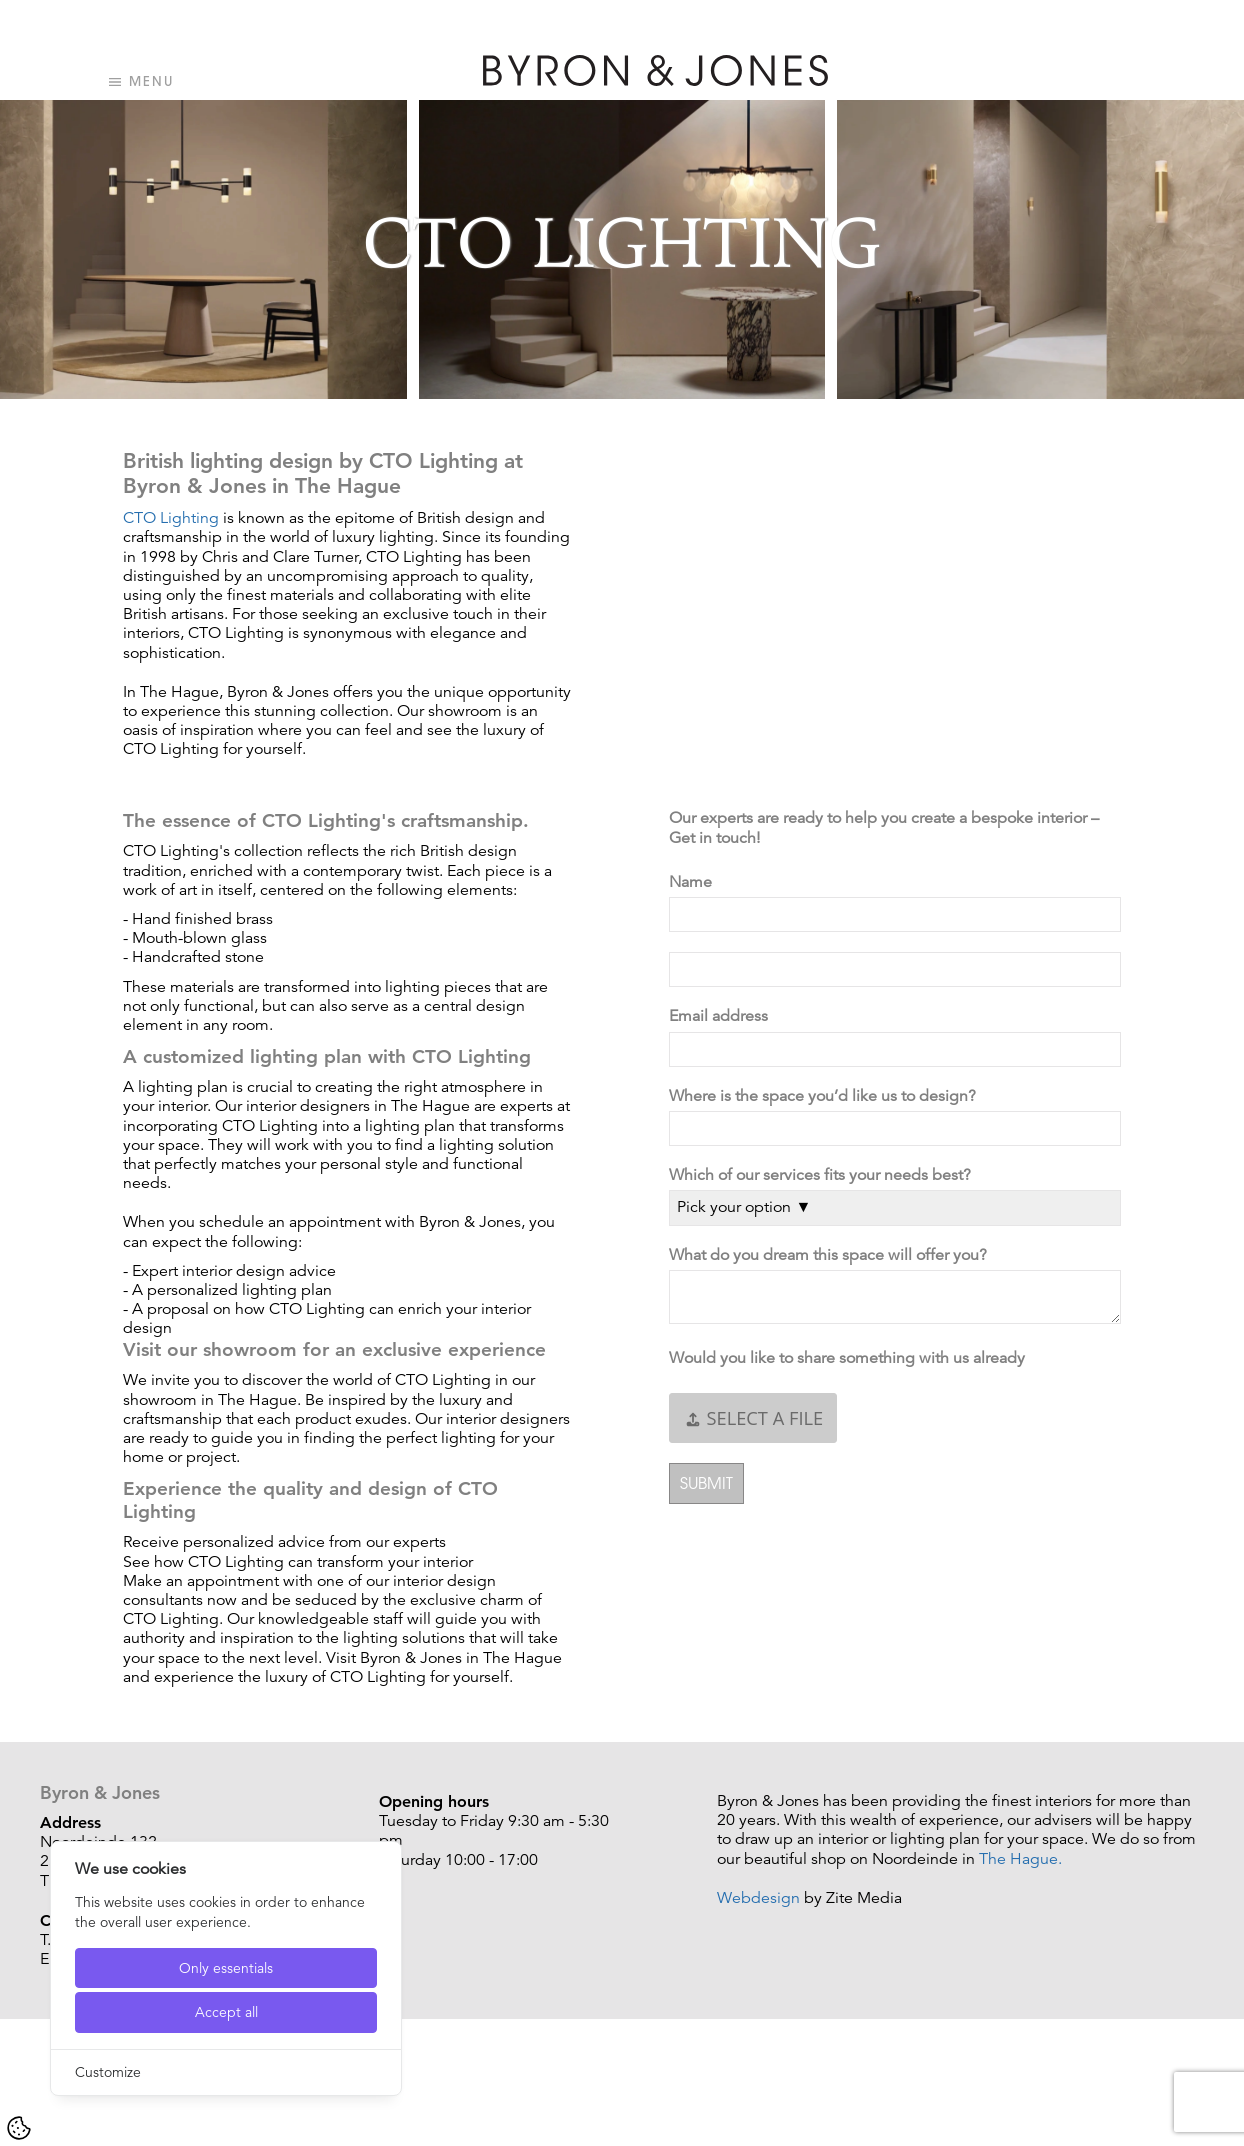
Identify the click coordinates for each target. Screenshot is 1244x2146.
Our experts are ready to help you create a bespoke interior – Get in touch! (884, 828)
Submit (706, 1483)
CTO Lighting (171, 518)
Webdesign (758, 1898)
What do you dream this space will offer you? (832, 1255)
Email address (722, 1016)
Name (694, 882)
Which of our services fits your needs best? (824, 1175)
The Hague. (1020, 1859)
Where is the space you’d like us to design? (826, 1096)
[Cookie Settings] (19, 2128)
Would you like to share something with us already (851, 1358)
